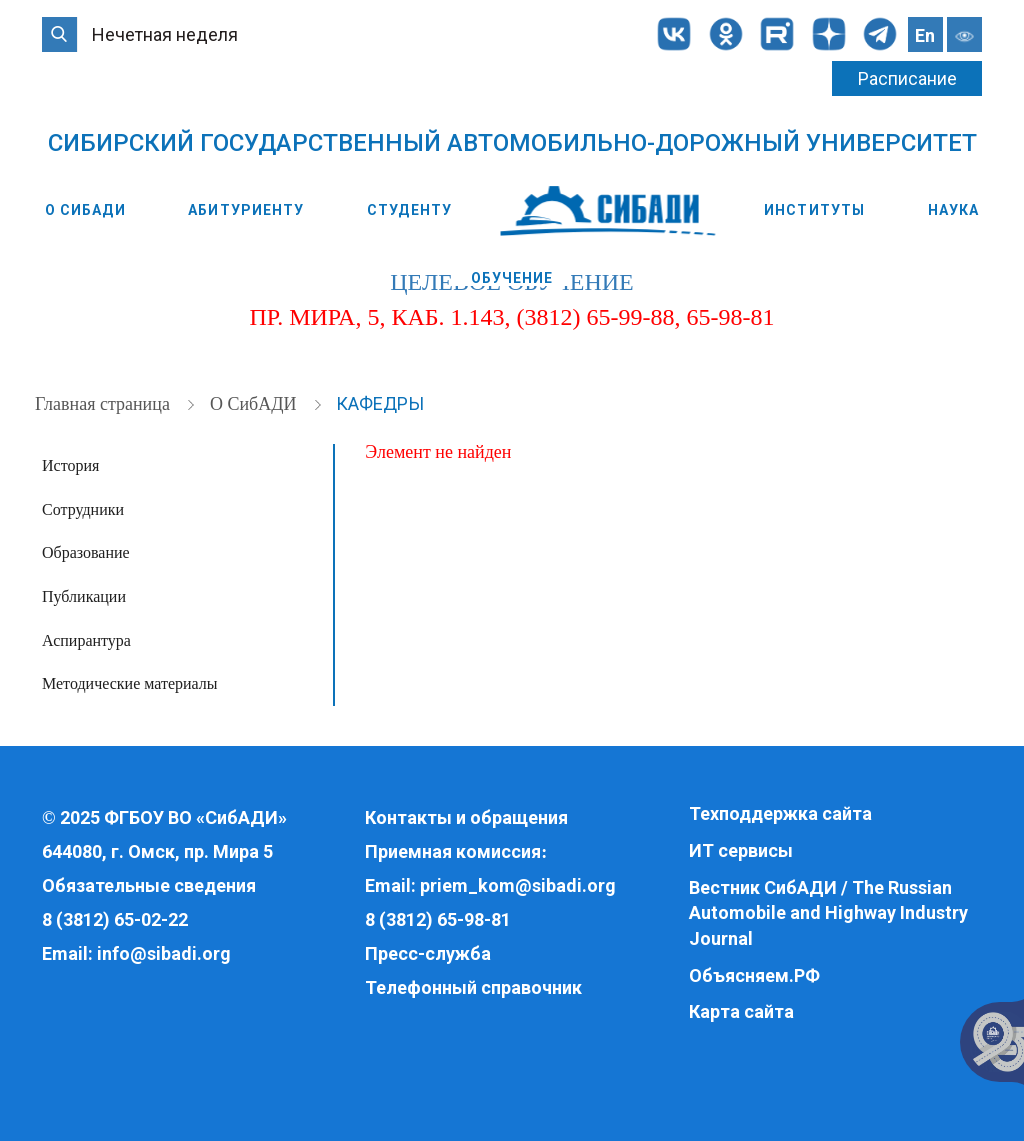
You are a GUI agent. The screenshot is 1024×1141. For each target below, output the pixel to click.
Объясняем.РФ (754, 975)
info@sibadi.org (164, 953)
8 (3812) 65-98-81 (438, 919)
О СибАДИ (85, 210)
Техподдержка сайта (780, 813)
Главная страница (104, 404)
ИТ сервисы (741, 850)
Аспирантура (86, 640)
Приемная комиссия (453, 851)
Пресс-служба (428, 953)
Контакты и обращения (466, 817)
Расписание (907, 78)
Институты (814, 210)
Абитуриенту (246, 210)
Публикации (84, 596)
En (925, 35)
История (70, 465)
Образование (86, 552)
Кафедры (380, 403)
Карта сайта (741, 1011)
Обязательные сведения (149, 885)
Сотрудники (83, 509)
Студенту (409, 210)
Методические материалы (130, 683)
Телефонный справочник (473, 987)
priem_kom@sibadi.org (518, 885)
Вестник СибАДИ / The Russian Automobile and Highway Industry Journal (828, 913)
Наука (954, 210)
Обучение (512, 278)
